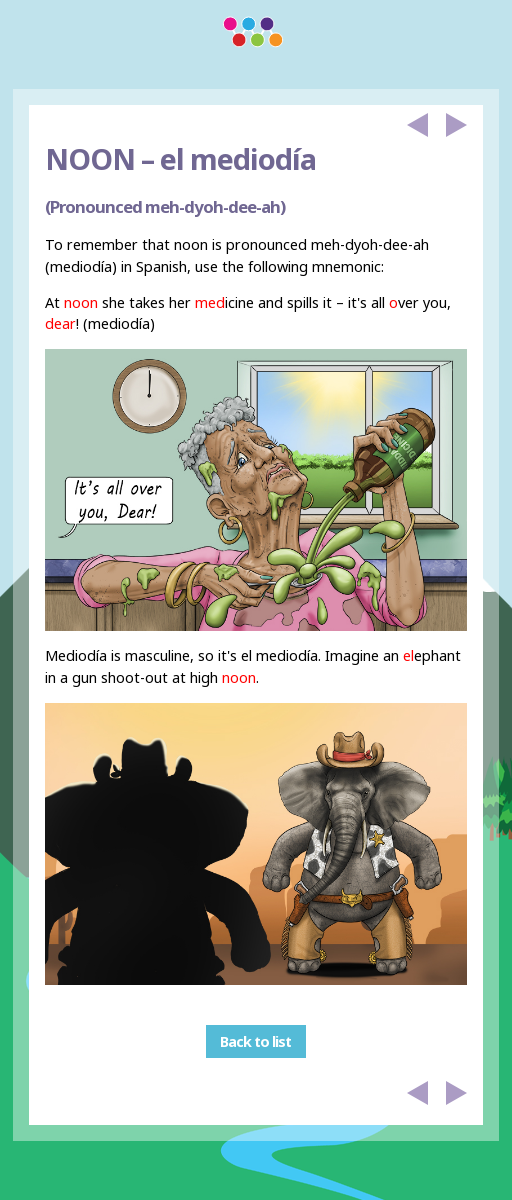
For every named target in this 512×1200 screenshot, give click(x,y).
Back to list (255, 1041)
